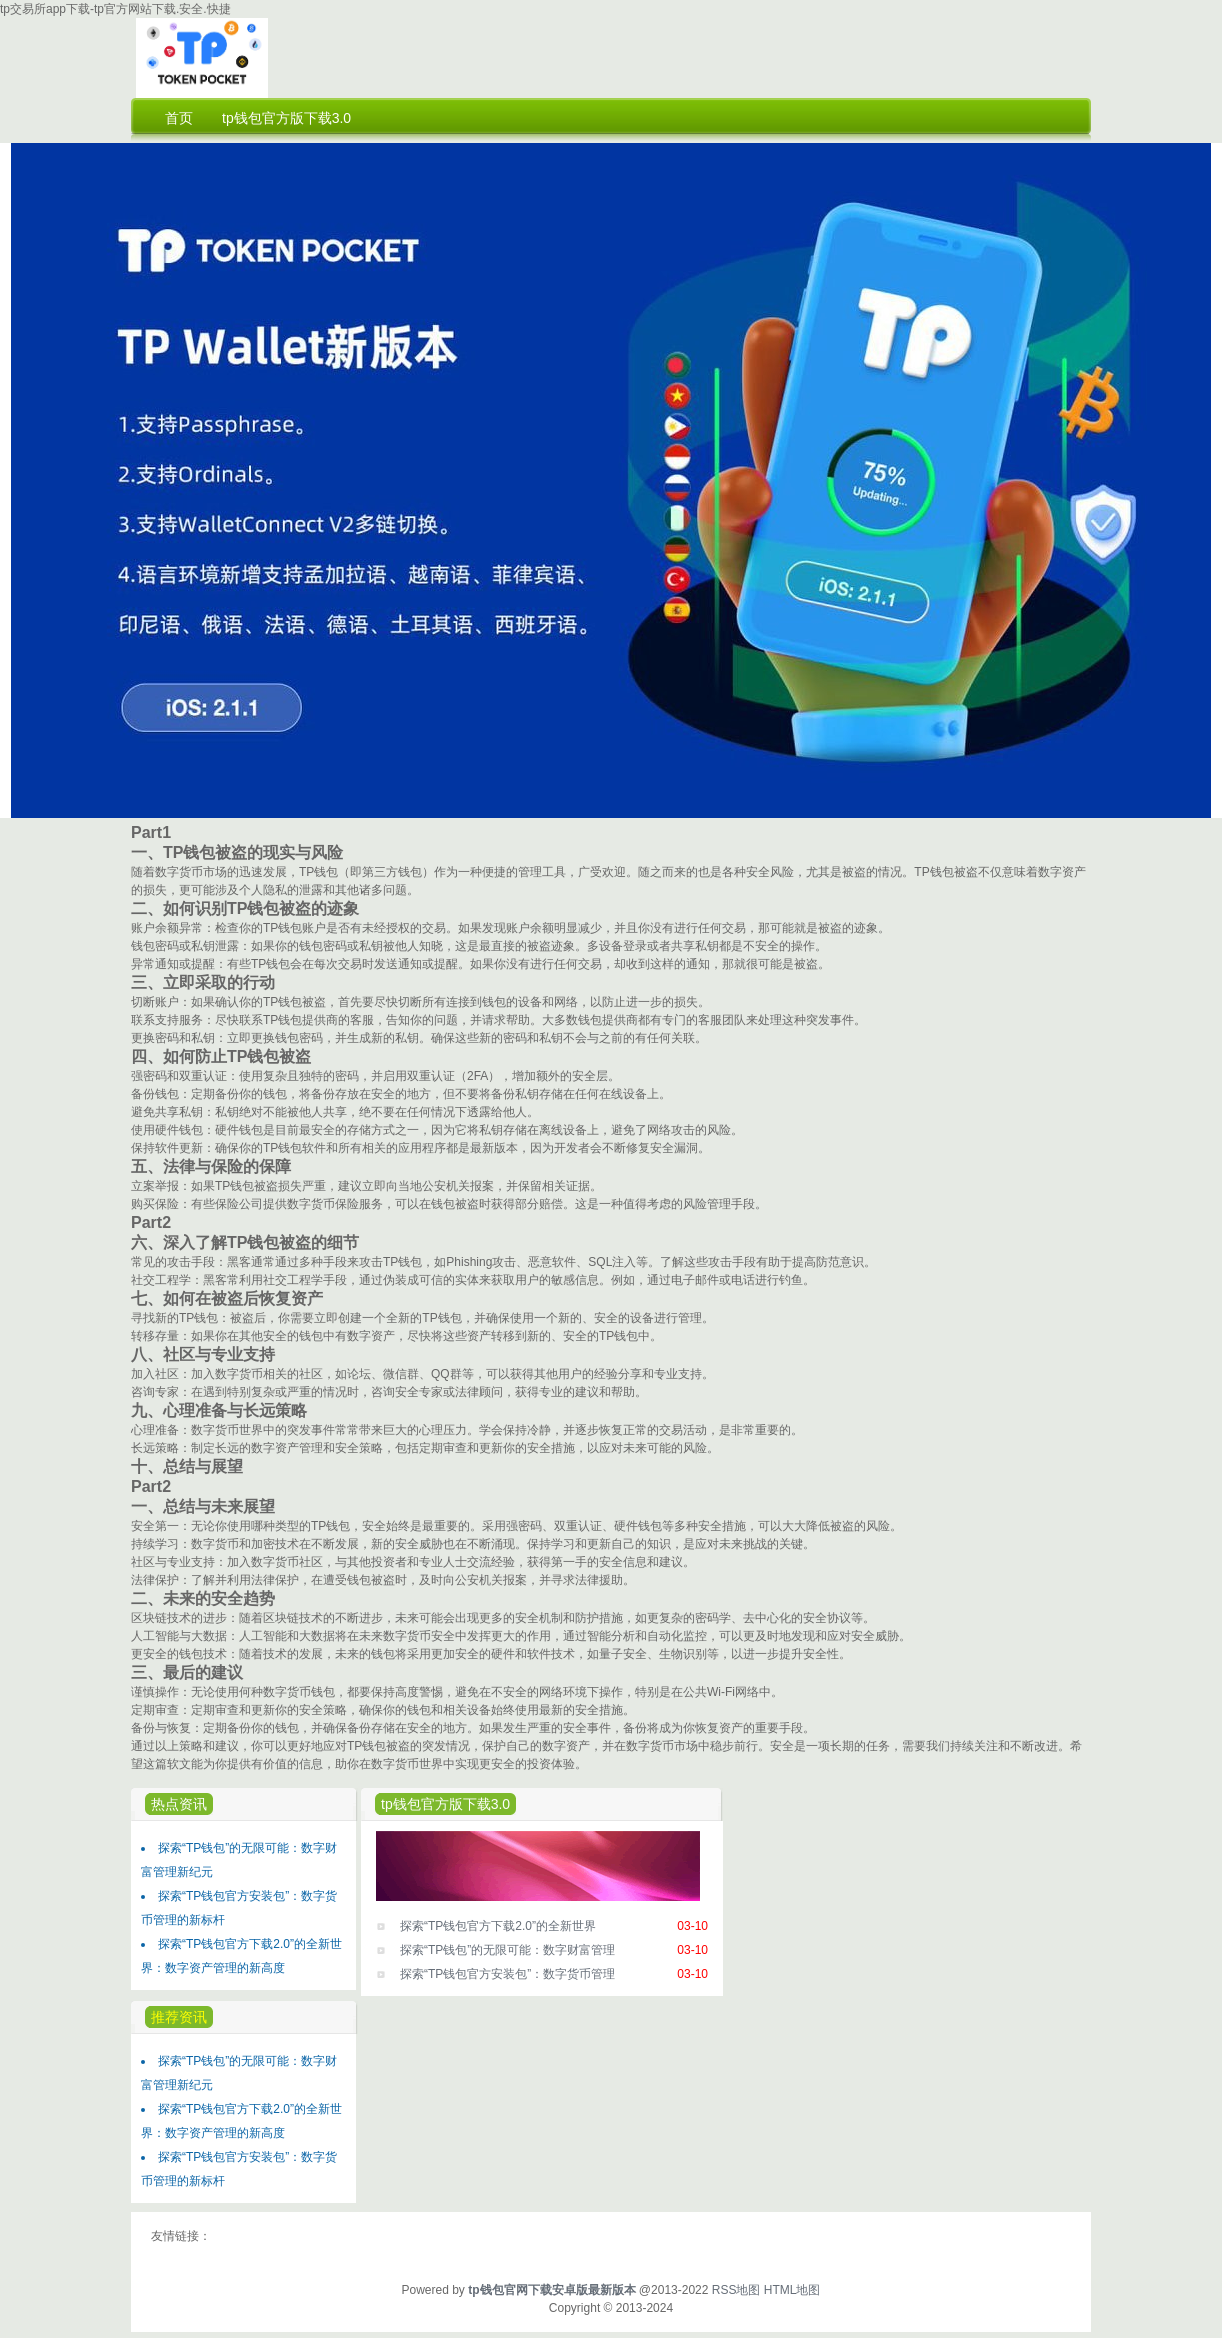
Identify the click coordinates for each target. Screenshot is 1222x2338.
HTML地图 (792, 2290)
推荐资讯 (179, 2017)
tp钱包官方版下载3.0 (445, 1804)
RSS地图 (736, 2290)
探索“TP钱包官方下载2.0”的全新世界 (498, 1926)
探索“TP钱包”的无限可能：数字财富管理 (507, 1950)
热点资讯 (179, 1804)
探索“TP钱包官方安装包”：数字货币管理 (507, 1974)
